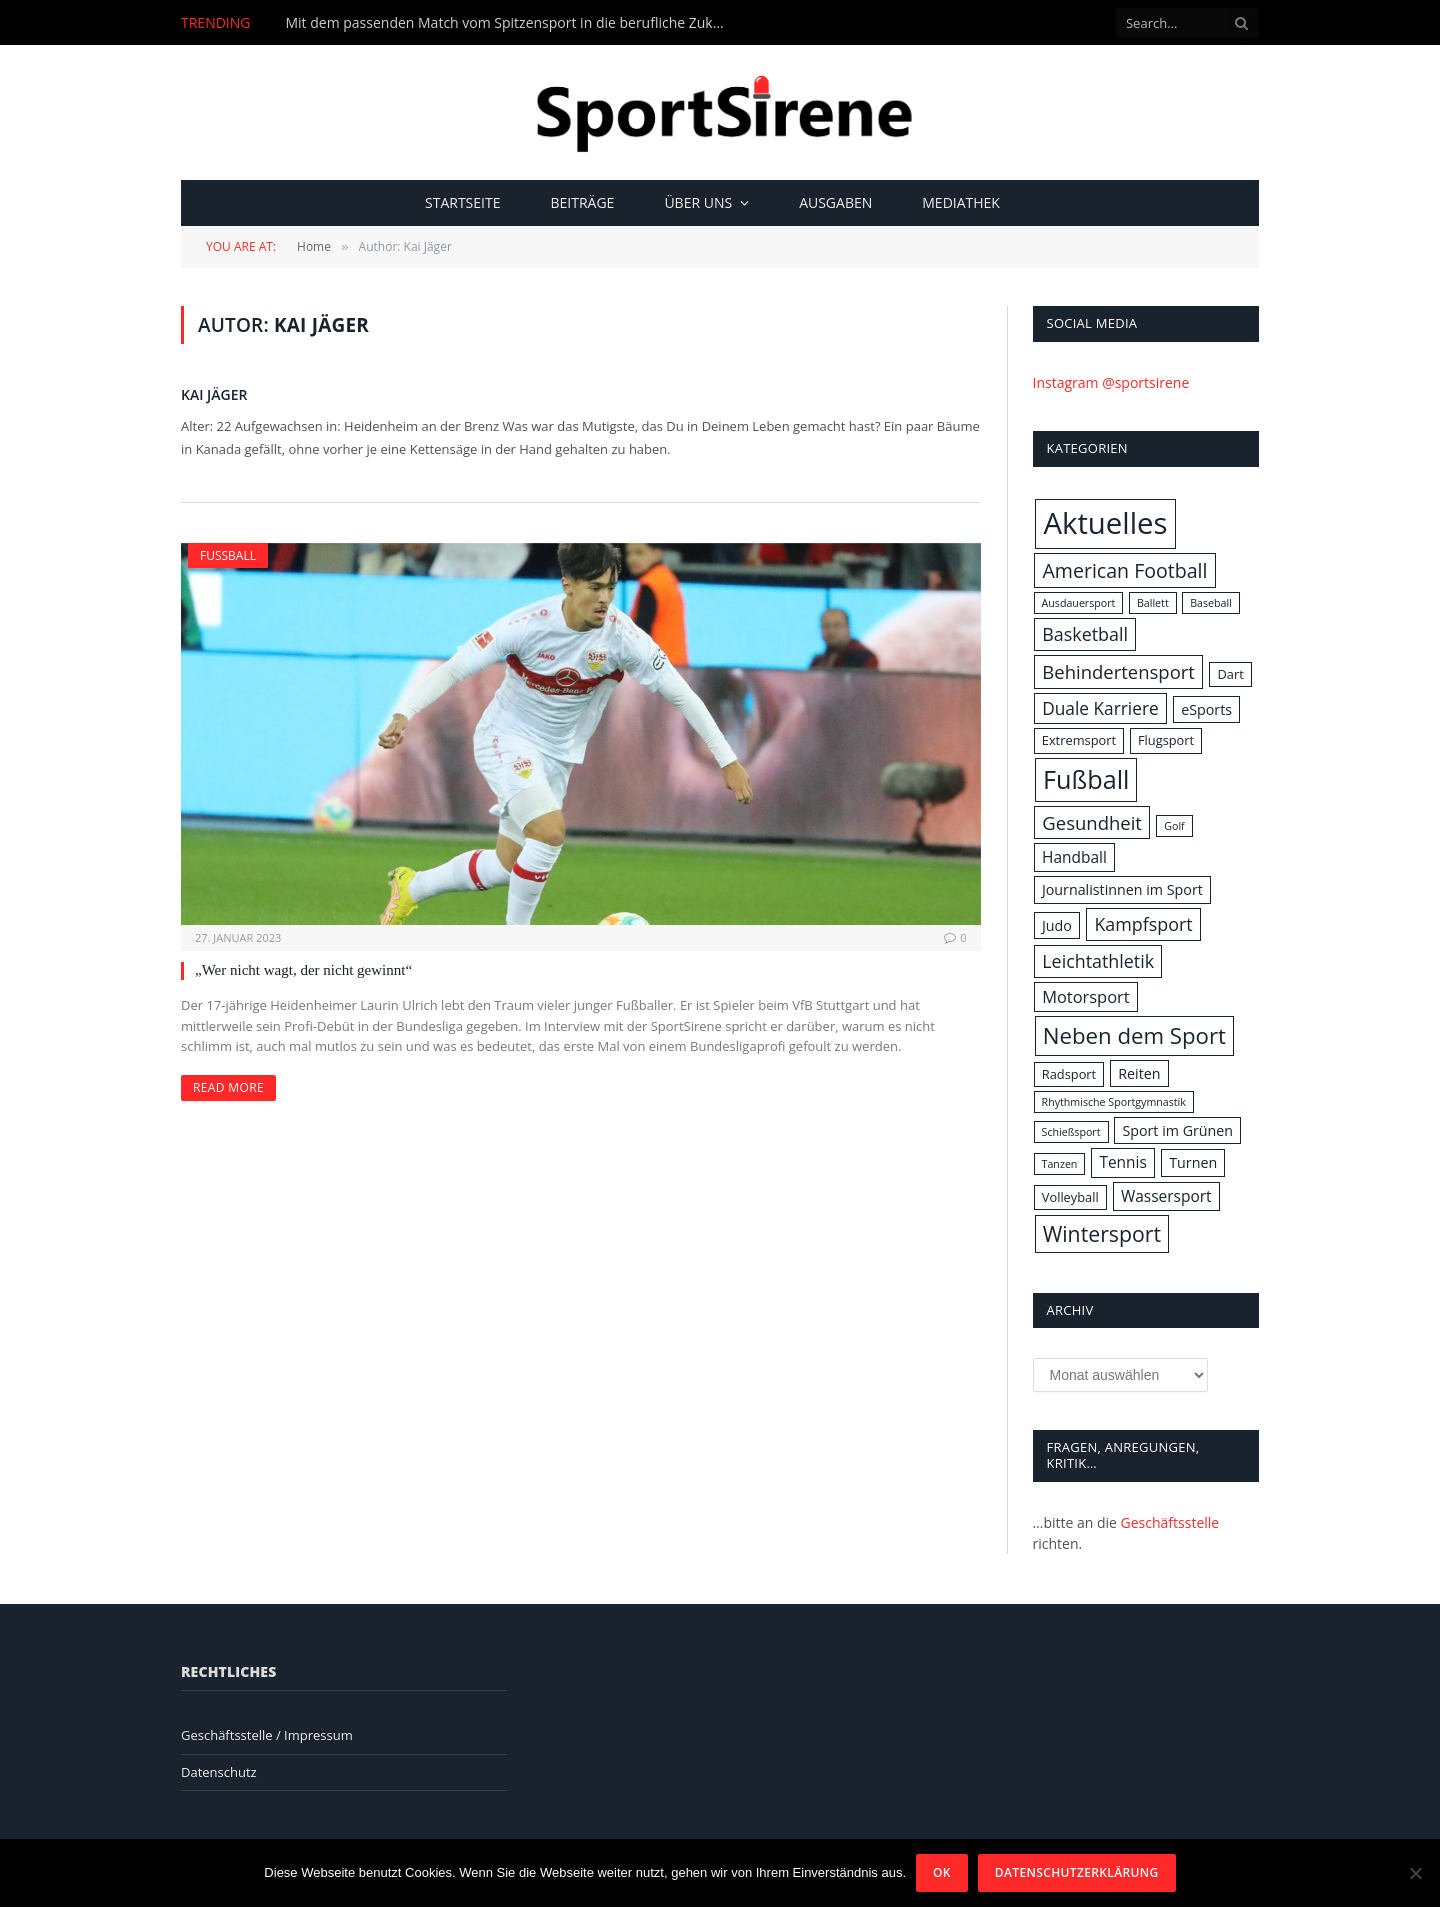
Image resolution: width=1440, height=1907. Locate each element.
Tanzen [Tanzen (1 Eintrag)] (1060, 1164)
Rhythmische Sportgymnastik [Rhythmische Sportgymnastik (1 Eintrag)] (1114, 1102)
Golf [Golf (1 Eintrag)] (1174, 826)
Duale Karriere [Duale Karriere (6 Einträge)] (1100, 708)
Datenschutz (219, 1772)
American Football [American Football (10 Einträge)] (1124, 570)
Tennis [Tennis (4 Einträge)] (1122, 1162)
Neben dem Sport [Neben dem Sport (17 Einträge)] (1134, 1035)
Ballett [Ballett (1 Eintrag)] (1153, 603)
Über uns (698, 202)
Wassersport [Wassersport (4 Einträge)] (1166, 1196)
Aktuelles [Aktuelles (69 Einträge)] (1105, 523)
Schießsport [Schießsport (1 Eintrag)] (1071, 1132)
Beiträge (582, 202)
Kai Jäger (214, 394)
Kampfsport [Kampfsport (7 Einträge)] (1143, 924)
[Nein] (1415, 1873)
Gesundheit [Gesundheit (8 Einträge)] (1092, 822)
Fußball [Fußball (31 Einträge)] (1086, 779)
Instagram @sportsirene (1111, 382)
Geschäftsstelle (1170, 1522)
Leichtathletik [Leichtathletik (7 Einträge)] (1098, 961)
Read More (228, 1087)
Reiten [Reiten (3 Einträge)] (1139, 1073)
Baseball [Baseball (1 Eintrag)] (1211, 603)
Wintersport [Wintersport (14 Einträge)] (1102, 1233)
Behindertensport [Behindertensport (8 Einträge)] (1118, 671)
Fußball (228, 555)
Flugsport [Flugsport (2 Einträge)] (1166, 740)
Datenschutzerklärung (1077, 1872)
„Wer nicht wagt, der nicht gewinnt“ (303, 970)
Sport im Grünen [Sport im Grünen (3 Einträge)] (1177, 1130)
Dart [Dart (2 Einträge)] (1230, 674)
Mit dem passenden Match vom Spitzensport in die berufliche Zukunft (510, 23)
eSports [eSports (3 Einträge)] (1206, 709)
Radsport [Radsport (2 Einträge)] (1069, 1074)
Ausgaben (835, 202)
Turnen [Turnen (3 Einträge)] (1193, 1162)
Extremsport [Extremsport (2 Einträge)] (1079, 740)
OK (942, 1872)
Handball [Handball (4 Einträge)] (1074, 857)
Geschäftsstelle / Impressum (267, 1735)
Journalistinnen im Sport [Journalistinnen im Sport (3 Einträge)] (1122, 889)
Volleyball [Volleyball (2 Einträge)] (1070, 1197)
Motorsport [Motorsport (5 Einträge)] (1086, 996)
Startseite (462, 202)
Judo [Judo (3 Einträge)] (1057, 925)
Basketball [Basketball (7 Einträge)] (1085, 634)
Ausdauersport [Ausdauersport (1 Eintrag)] (1079, 603)
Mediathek (961, 202)
